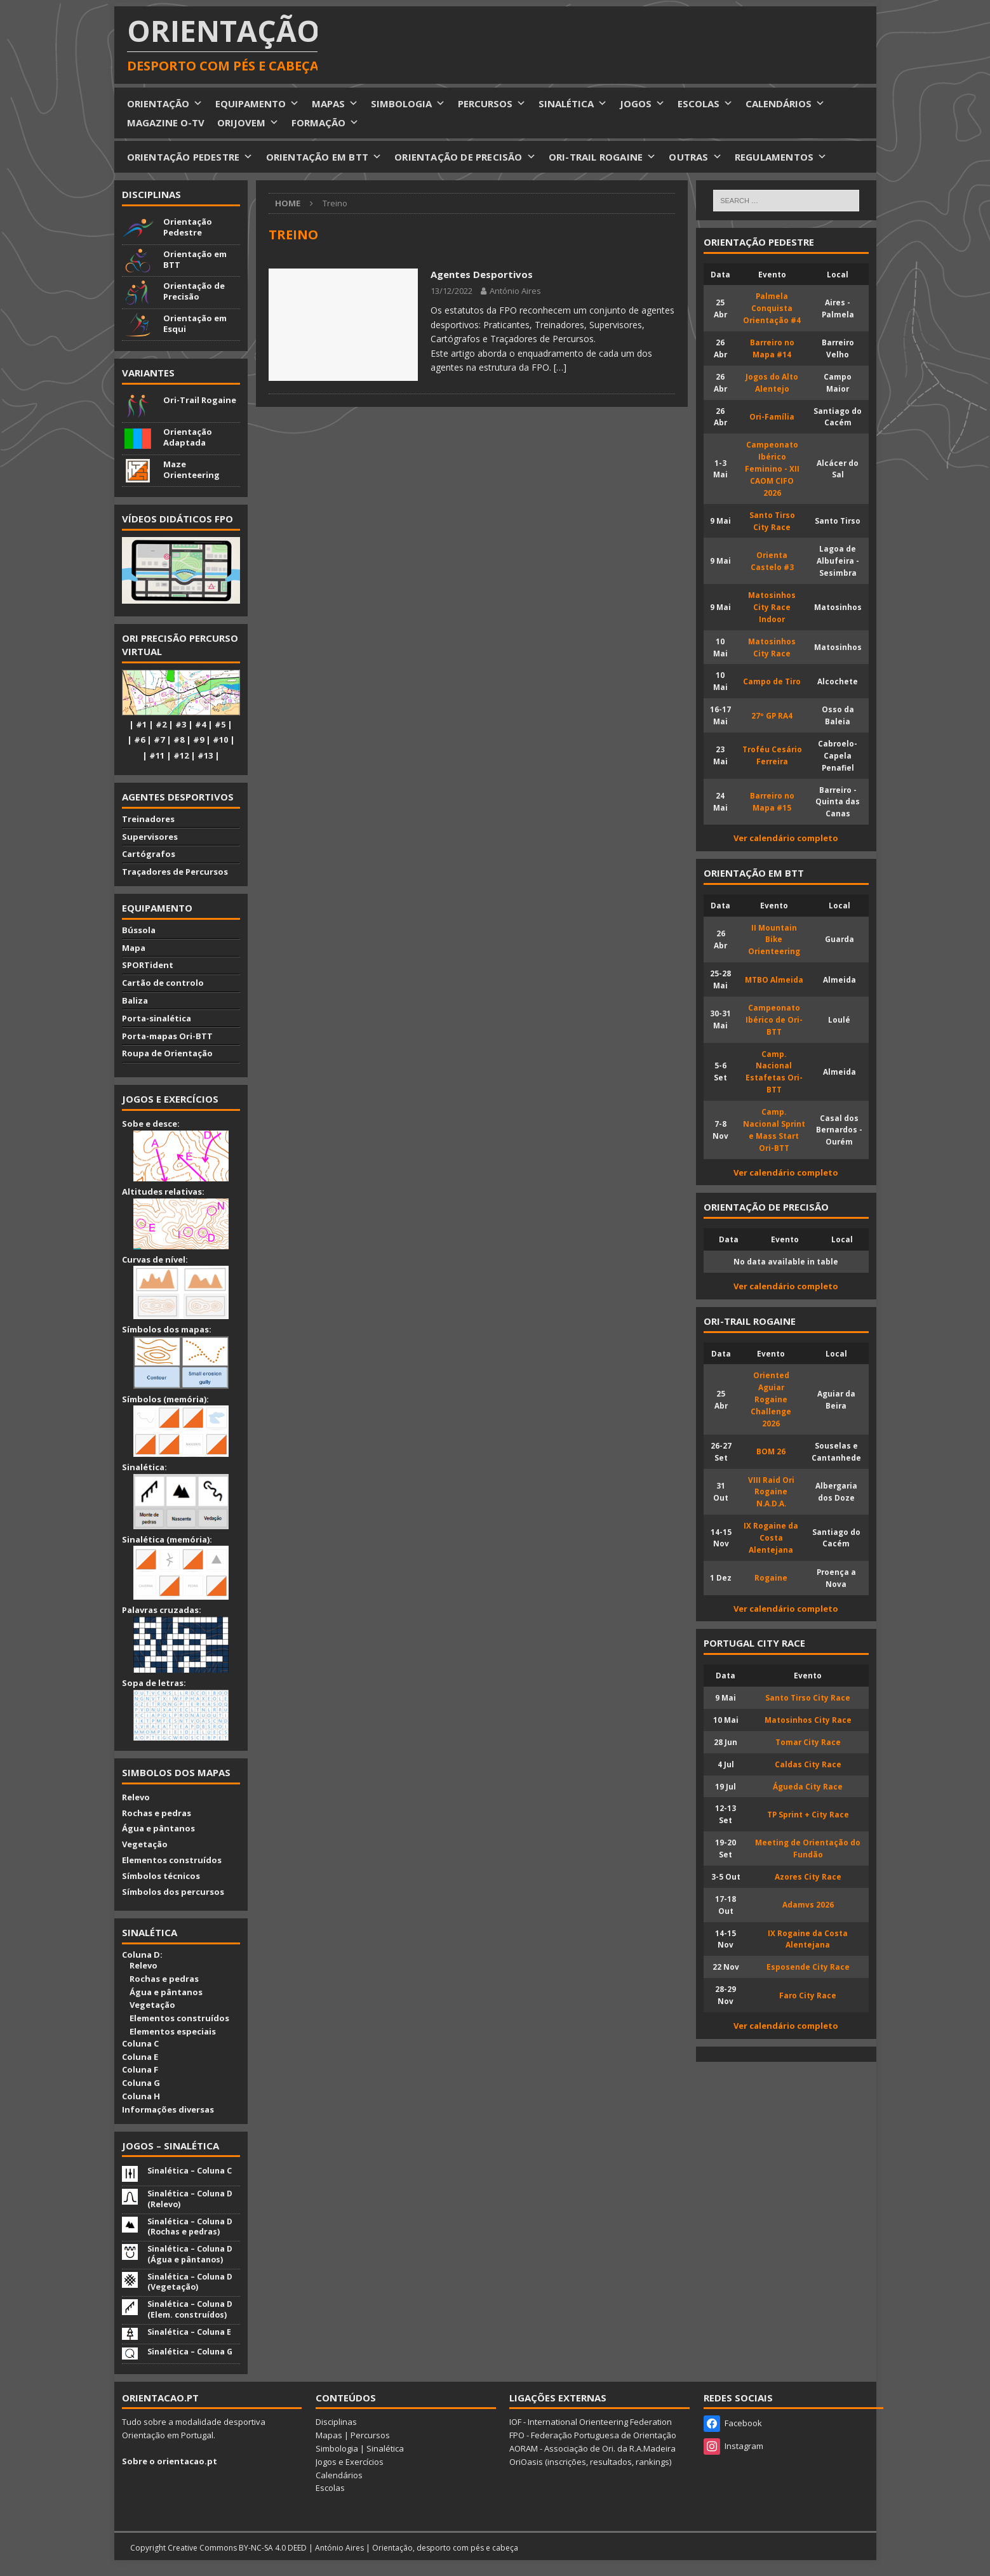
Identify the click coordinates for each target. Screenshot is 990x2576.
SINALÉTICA (572, 103)
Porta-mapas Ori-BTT (167, 1036)
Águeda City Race (808, 1786)
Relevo (136, 1797)
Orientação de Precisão (194, 291)
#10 (220, 739)
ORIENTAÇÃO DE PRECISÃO (465, 156)
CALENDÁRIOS (785, 103)
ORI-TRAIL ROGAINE (603, 156)
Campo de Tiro (772, 681)
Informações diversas (168, 2109)
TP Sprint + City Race (808, 1814)
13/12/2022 (451, 290)
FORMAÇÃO (325, 122)
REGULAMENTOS (781, 156)
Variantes (148, 372)
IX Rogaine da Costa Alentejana (771, 1537)
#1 (141, 724)
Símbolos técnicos (161, 1876)
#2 (161, 724)
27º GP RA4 (772, 715)
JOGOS (642, 103)
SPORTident (147, 965)
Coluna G (141, 2082)
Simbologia (337, 2448)
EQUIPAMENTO (257, 103)
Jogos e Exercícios (350, 2461)
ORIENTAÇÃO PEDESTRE (190, 156)
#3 (180, 724)
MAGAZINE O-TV (165, 122)
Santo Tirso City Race (807, 1697)
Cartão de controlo (163, 982)
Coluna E (140, 2056)
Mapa (133, 947)
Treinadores (148, 819)
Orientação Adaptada (187, 437)
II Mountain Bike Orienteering (774, 939)
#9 (198, 739)
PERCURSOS (492, 103)
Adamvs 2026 (808, 1904)
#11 (156, 755)
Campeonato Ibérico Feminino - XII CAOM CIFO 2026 (772, 468)
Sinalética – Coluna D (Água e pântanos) (189, 2253)
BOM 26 (771, 1451)
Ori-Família (771, 416)
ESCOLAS (705, 103)
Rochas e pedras (156, 1813)
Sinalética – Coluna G (189, 2351)
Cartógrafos (148, 854)
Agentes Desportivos (482, 274)
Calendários (339, 2475)
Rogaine (770, 1577)
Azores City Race (808, 1876)
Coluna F (140, 2069)
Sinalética (385, 2448)
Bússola (139, 930)
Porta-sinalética (156, 1018)
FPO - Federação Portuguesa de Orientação (592, 2435)
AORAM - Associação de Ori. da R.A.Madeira (592, 2448)
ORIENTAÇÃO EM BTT (324, 156)
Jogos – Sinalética (170, 2145)
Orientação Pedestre (187, 227)
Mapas (329, 2435)
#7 (159, 739)
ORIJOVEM (248, 122)
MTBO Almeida (774, 979)
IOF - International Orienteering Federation (590, 2421)
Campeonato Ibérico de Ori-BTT (774, 1019)
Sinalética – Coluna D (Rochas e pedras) (189, 2226)
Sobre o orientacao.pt (169, 2461)
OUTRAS (695, 156)
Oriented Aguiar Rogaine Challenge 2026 (771, 1399)
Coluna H (141, 2096)
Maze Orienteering (191, 469)
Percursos (370, 2435)
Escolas (330, 2487)
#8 (178, 739)
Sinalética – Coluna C (189, 2170)
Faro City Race (807, 1995)
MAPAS (335, 103)
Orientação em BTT (195, 259)
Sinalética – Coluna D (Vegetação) (189, 2281)
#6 (139, 739)
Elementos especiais (169, 2031)
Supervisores (150, 836)
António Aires (515, 290)
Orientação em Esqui (195, 323)
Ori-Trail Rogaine (199, 400)
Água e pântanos (158, 1828)
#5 (220, 724)
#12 (181, 755)
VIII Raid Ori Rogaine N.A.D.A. (771, 1492)
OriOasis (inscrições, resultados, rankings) (590, 2461)
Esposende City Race (808, 1967)
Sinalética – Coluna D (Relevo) (189, 2198)
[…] (560, 367)
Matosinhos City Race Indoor (772, 607)
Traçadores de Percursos (175, 871)
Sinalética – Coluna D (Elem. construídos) (189, 2309)
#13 (205, 755)
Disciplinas (151, 194)
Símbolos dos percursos (173, 1891)
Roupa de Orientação (167, 1053)
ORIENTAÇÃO (165, 103)
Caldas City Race (808, 1764)
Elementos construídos (172, 1860)
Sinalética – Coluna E (189, 2332)
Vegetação (145, 1844)
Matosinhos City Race (808, 1720)
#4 (200, 724)
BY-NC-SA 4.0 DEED (273, 2547)
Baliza (135, 1000)
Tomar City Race (808, 1742)
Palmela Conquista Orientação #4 (772, 308)
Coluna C (140, 2043)
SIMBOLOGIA (408, 103)
